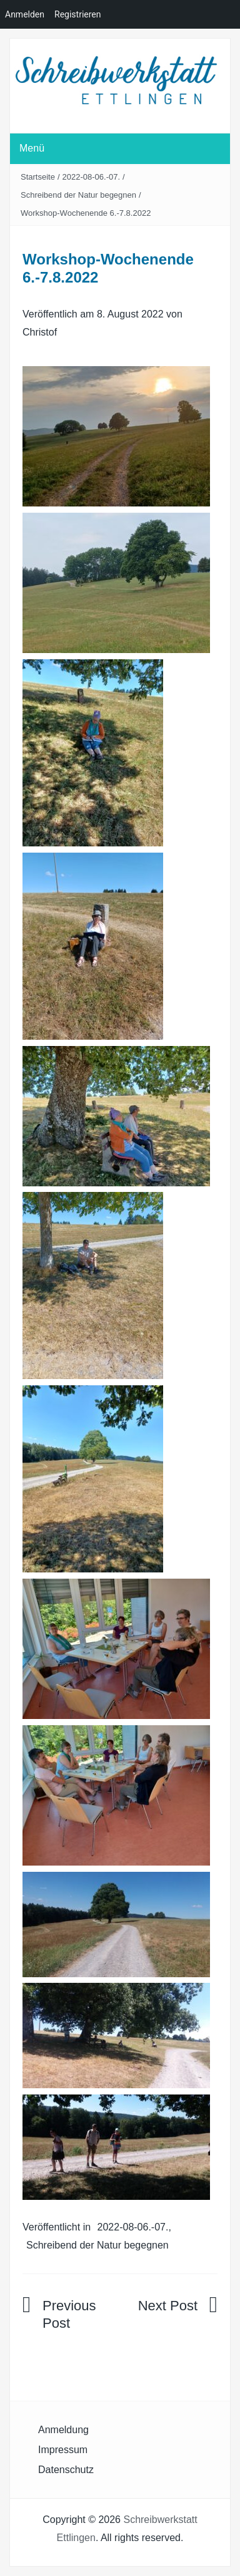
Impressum (63, 2449)
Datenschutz (66, 2469)
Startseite (38, 177)
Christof (39, 332)
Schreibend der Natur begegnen (78, 195)
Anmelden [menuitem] (24, 14)
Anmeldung (63, 2429)
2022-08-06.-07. (91, 177)
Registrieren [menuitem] (77, 14)
